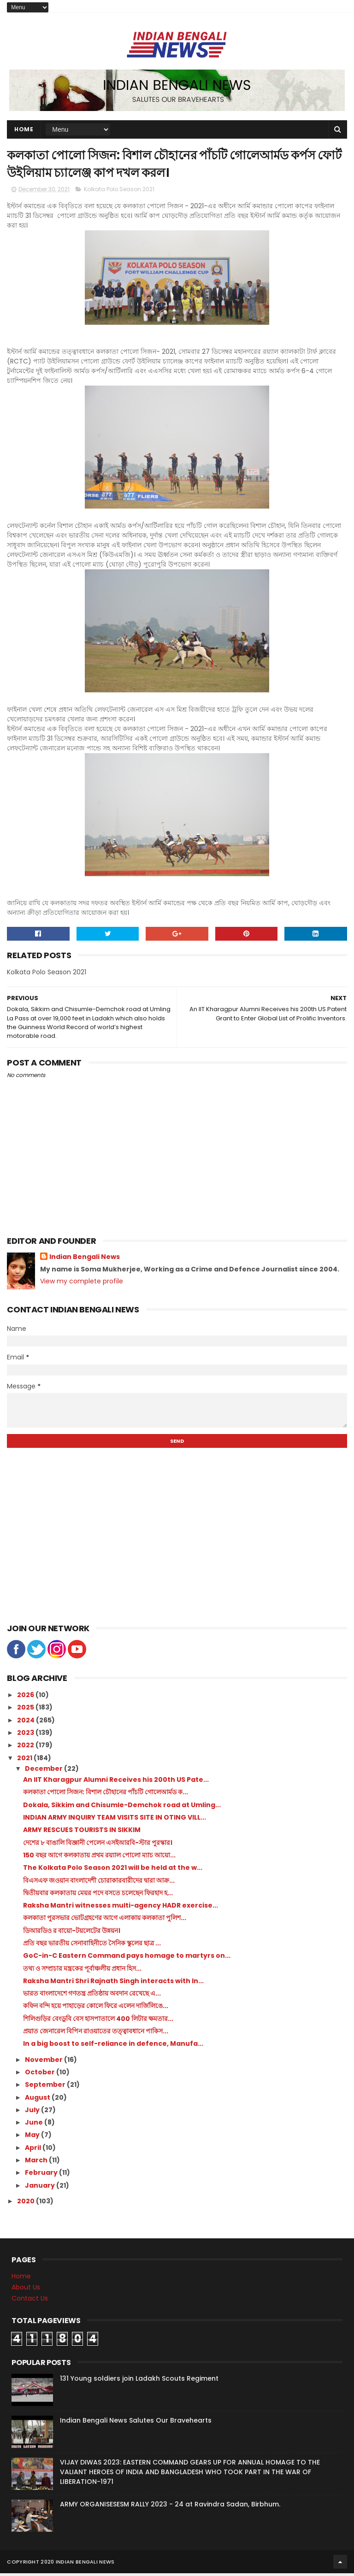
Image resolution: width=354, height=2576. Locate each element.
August (38, 2100)
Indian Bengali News (84, 1259)
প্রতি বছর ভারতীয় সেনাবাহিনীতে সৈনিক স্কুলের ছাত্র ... (92, 1945)
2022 (26, 1747)
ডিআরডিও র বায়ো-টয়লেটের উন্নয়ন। (71, 1933)
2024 (26, 1722)
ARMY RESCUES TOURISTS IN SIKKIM (82, 1832)
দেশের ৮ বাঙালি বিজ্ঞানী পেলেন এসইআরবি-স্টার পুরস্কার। (97, 1845)
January (40, 2188)
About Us (26, 2290)
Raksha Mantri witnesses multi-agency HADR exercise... (120, 1908)
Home (23, 130)
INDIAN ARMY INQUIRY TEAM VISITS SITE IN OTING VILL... (114, 1820)
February (42, 2175)
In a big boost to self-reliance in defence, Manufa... (113, 2046)
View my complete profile (81, 1283)
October (40, 2074)
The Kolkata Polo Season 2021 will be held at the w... (112, 1870)
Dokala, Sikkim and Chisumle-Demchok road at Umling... (122, 1807)
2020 (26, 2203)
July (33, 2112)
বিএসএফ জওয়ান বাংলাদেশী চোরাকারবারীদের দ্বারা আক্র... (99, 1883)
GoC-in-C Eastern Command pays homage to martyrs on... (126, 1958)
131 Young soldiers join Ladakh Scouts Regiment (139, 2381)
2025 (26, 1710)
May (33, 2137)
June (34, 2125)
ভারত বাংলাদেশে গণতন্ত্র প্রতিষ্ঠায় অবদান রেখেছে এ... (92, 1996)
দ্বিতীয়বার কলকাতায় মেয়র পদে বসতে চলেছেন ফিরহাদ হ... (98, 1895)
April (33, 2150)
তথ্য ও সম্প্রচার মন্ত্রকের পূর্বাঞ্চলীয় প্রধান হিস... (82, 1971)
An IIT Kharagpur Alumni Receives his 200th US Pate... (116, 1782)
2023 (26, 1735)
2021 (25, 1760)
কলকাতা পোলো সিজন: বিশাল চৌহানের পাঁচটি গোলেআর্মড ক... (105, 1794)
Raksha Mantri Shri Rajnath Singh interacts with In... (113, 1983)
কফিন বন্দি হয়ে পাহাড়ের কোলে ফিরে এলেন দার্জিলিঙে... (95, 2008)
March (37, 2162)
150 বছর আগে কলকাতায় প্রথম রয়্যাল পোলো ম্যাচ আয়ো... (99, 1857)
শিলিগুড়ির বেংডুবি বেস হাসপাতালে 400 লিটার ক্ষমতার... (98, 2021)
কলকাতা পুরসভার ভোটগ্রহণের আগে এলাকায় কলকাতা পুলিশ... (104, 1920)
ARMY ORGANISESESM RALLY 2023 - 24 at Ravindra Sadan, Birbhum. (170, 2507)
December (44, 1771)
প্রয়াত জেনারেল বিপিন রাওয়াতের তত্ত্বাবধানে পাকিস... (95, 2033)
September (46, 2087)
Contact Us (30, 2301)
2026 (26, 1697)
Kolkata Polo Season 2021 (119, 192)
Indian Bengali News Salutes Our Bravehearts (136, 2423)
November (44, 2062)
